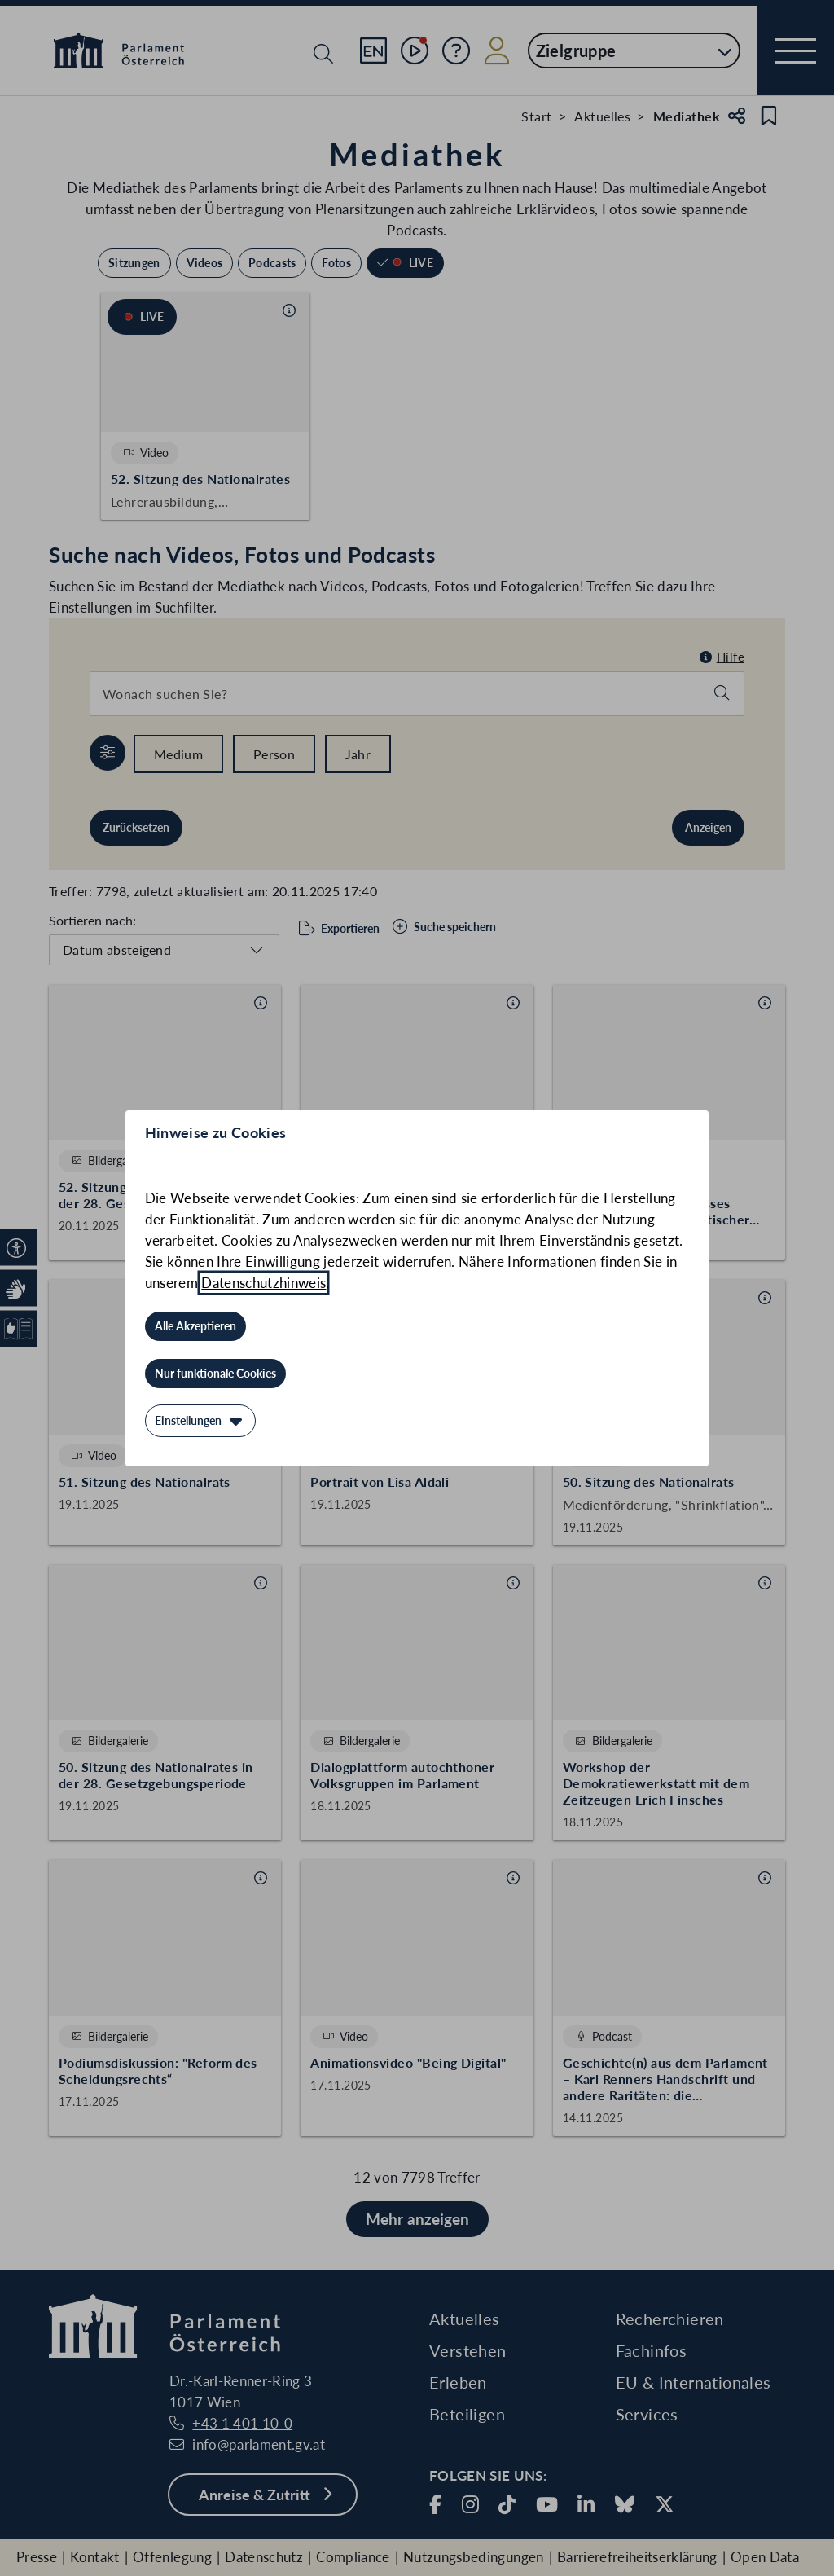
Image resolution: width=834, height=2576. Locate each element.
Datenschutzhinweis (263, 1282)
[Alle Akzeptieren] (195, 1326)
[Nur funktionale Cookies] (215, 1373)
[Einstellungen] (200, 1420)
